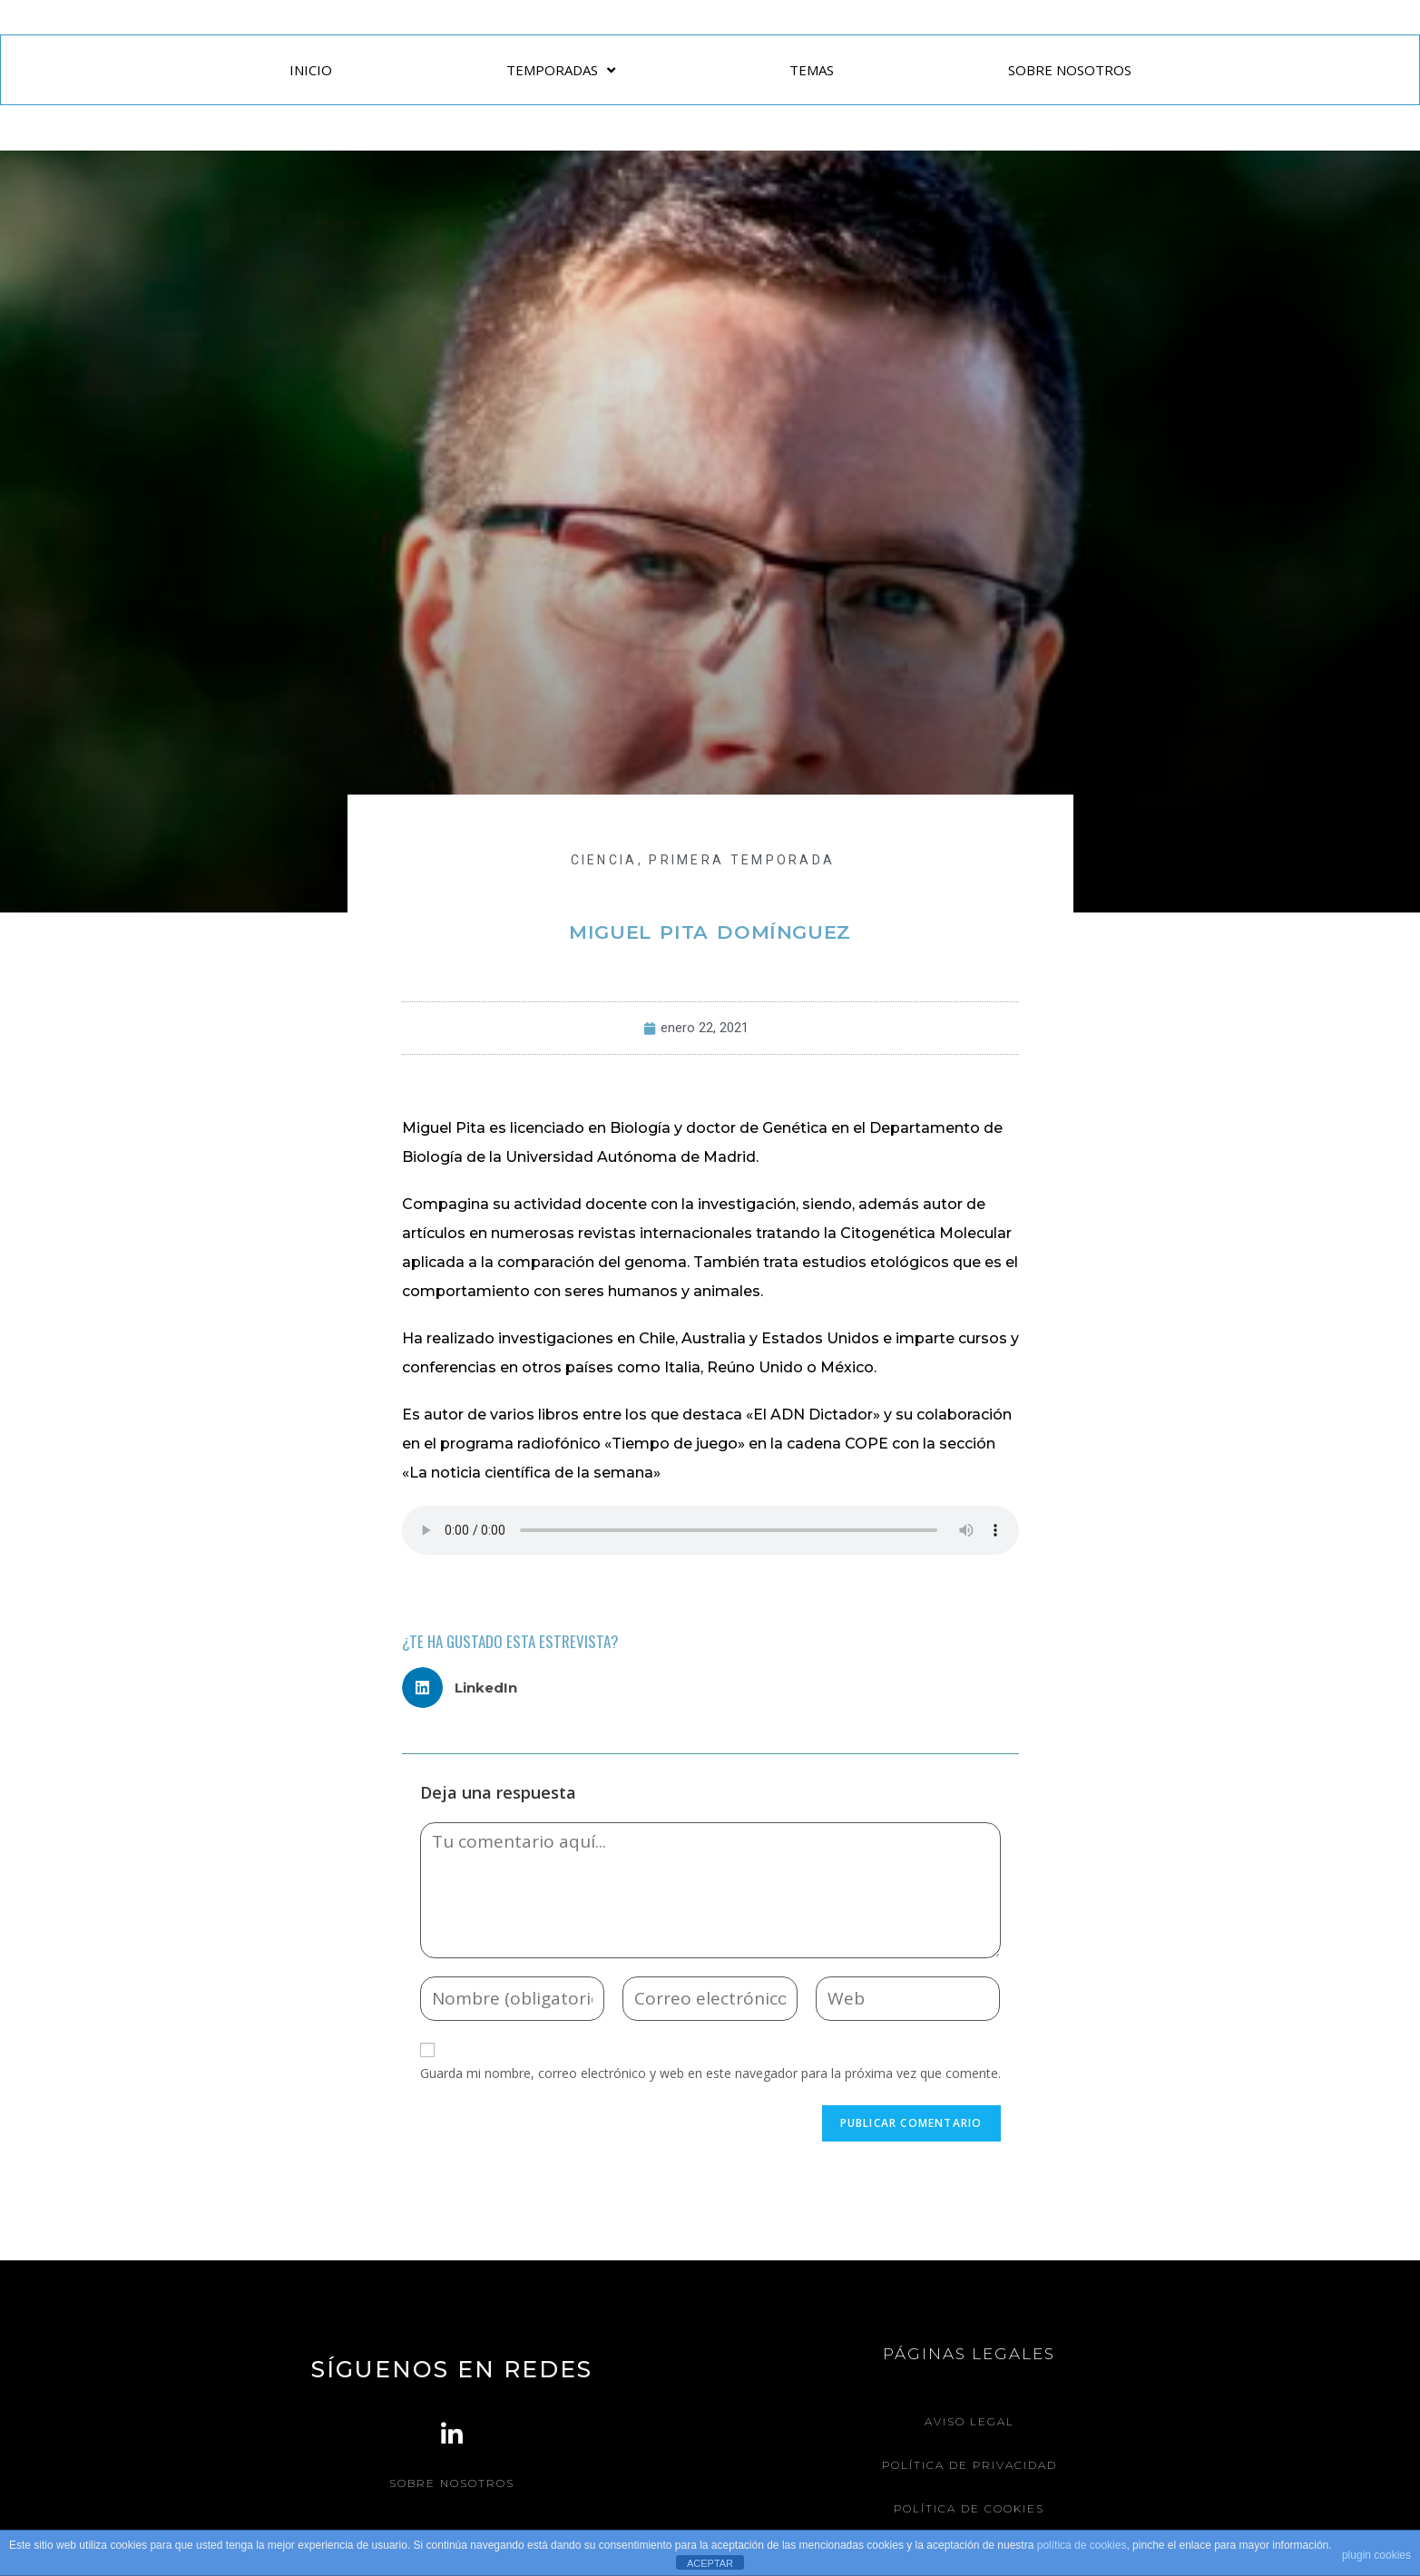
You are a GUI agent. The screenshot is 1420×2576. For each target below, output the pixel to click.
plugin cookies (1376, 2555)
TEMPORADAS (560, 70)
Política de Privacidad (968, 2464)
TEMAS (811, 70)
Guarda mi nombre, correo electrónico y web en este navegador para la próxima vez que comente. (710, 2073)
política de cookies (1082, 2545)
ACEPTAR (710, 2563)
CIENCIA (604, 860)
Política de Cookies (969, 2506)
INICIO (310, 70)
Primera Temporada (742, 860)
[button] (467, 1687)
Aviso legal (969, 2421)
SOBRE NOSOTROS (1069, 70)
